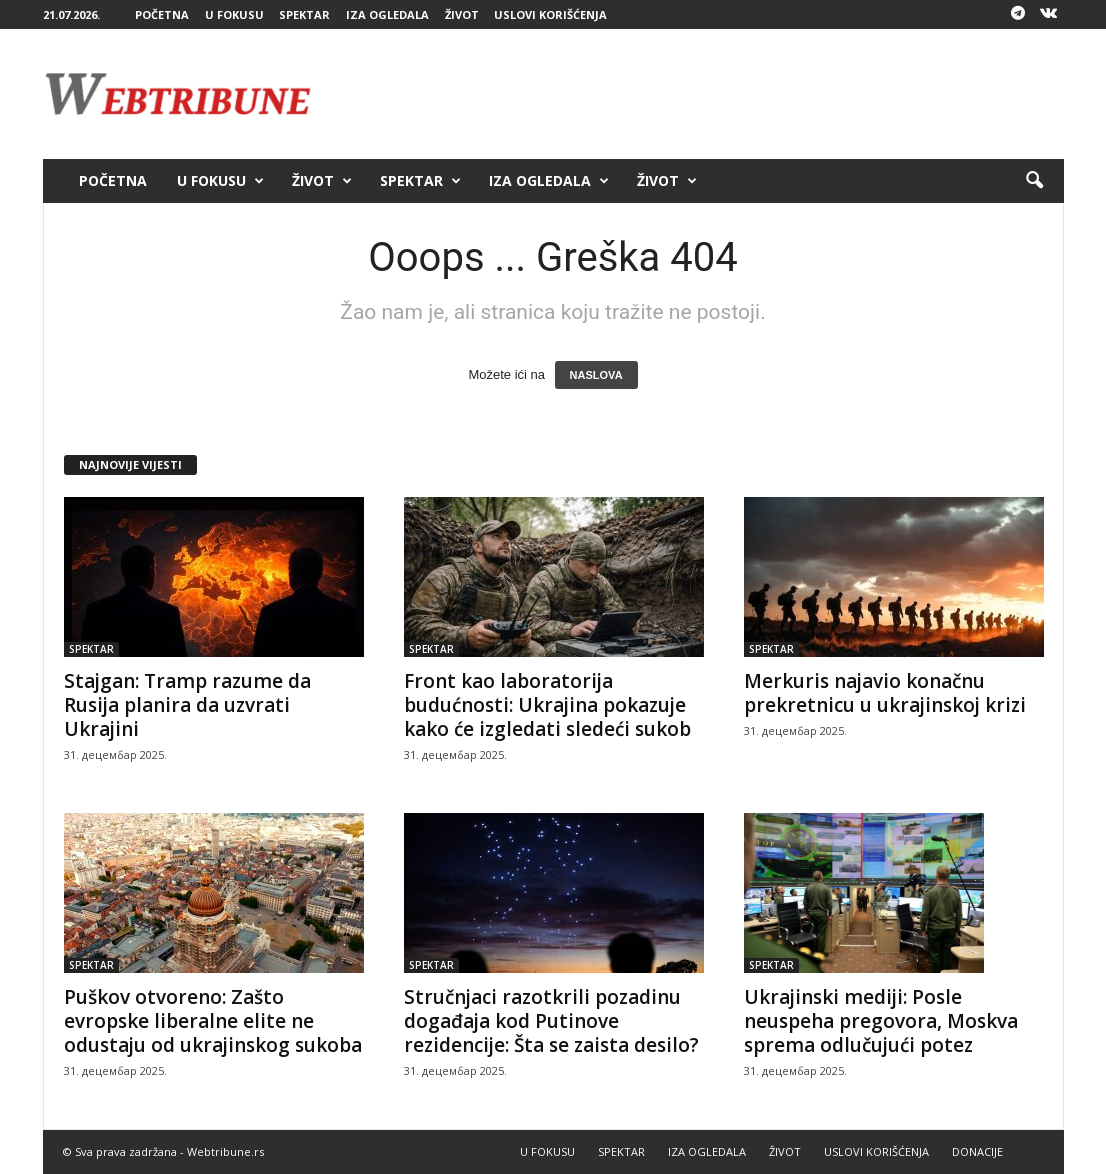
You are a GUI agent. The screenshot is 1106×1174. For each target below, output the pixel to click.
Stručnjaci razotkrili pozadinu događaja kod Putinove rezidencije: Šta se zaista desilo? (551, 1021)
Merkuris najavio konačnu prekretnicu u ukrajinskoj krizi (885, 693)
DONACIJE (977, 1151)
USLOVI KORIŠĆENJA (550, 14)
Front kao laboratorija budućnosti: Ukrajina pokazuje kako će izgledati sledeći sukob (547, 705)
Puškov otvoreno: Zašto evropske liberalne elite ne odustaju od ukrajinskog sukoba (213, 1021)
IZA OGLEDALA (387, 14)
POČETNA (162, 14)
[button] (1034, 181)
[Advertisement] (700, 94)
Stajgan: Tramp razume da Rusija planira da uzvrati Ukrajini (187, 705)
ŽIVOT (462, 14)
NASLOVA (596, 375)
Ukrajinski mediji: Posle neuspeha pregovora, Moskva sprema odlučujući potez (881, 1021)
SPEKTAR (304, 14)
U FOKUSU (234, 14)
